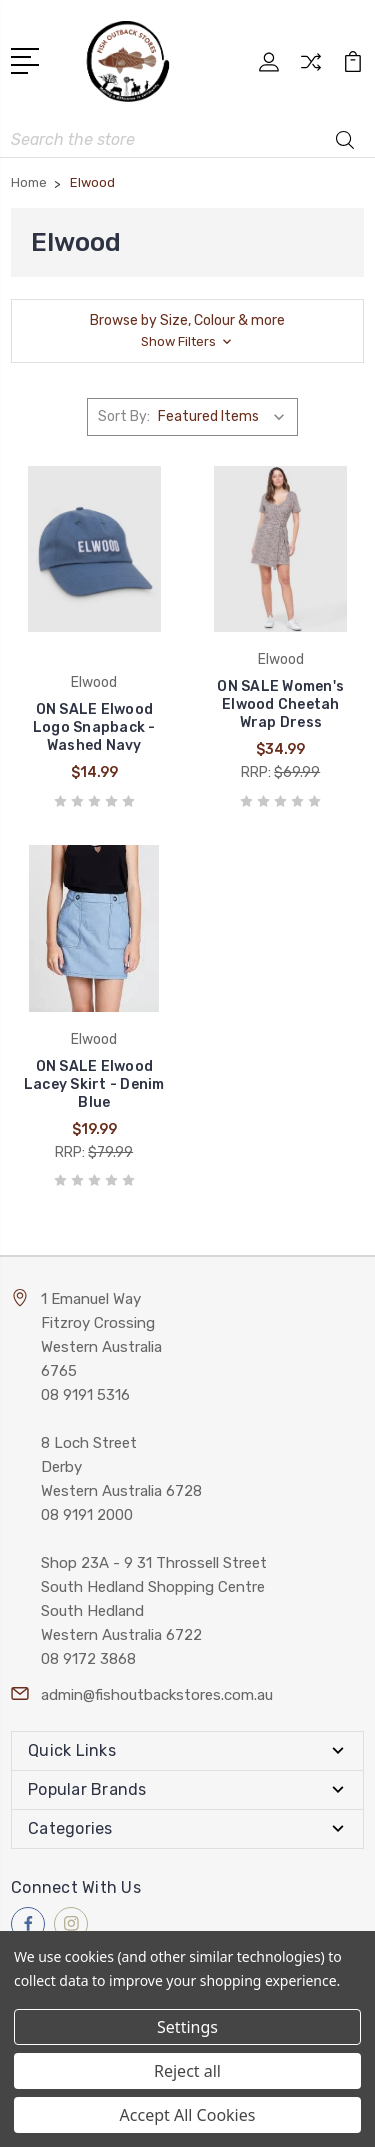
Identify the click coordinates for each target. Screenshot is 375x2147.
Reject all (187, 2071)
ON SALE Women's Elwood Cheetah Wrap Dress (280, 704)
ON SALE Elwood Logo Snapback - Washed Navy (94, 727)
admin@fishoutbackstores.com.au (157, 1695)
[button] (187, 331)
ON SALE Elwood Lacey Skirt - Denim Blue (94, 1084)
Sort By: (124, 416)
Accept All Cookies (188, 2115)
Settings (187, 2027)
